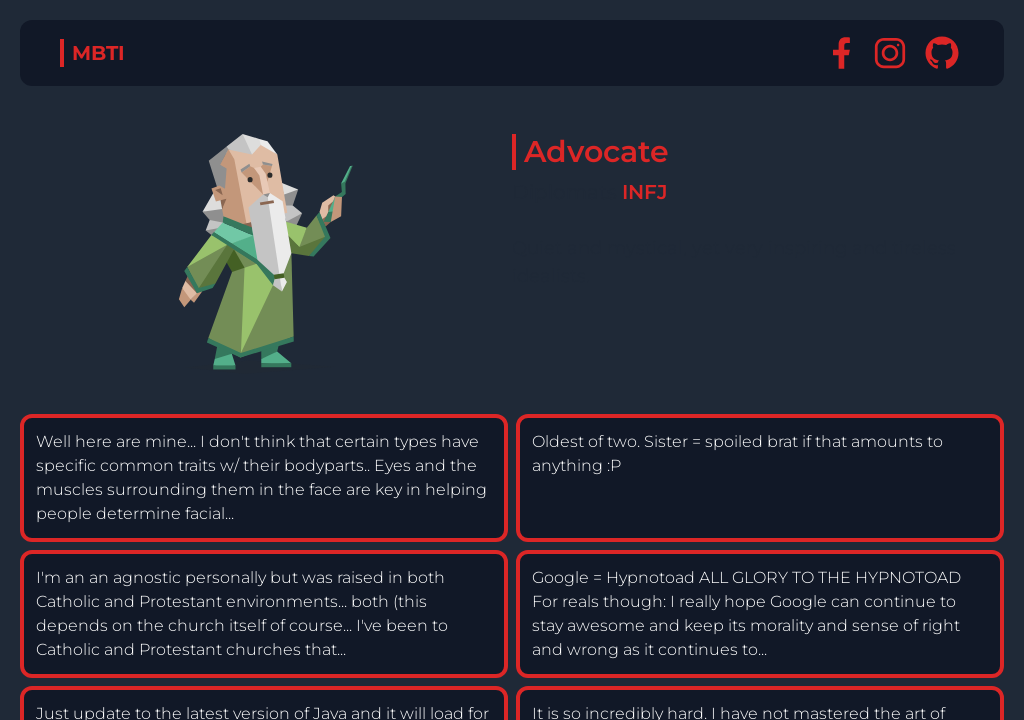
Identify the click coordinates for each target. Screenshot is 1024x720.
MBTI (98, 53)
